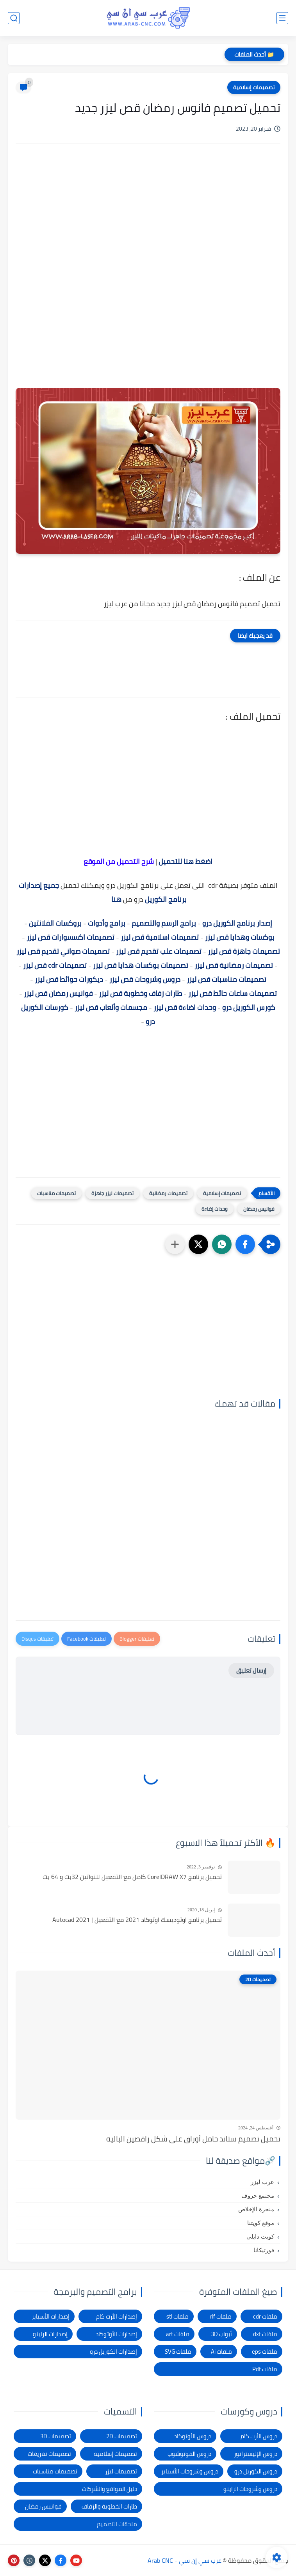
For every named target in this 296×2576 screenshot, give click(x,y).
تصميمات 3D (55, 2436)
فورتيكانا (263, 2250)
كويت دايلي (260, 2237)
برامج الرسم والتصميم (164, 923)
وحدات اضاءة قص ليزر (184, 1007)
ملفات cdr (265, 2316)
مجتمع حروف (257, 2196)
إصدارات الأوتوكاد (116, 2334)
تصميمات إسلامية (254, 87)
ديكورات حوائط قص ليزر (69, 979)
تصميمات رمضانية (168, 1193)
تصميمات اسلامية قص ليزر (160, 937)
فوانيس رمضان (259, 1208)
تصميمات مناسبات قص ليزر (226, 979)
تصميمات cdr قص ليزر (55, 965)
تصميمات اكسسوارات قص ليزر (70, 937)
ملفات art (177, 2334)
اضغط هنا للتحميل (185, 861)
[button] (245, 1244)
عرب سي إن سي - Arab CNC (184, 2560)
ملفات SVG (178, 2351)
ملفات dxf (265, 2334)
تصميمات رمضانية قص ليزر (233, 965)
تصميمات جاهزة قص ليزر (244, 951)
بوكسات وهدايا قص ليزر (240, 937)
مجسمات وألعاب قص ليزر (111, 1007)
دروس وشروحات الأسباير (189, 2471)
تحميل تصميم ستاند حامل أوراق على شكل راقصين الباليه (193, 2139)
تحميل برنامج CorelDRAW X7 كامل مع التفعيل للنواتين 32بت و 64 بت (132, 1877)
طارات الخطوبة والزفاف (109, 2506)
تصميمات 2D (121, 2436)
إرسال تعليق (251, 1670)
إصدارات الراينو (50, 2334)
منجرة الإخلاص (256, 2209)
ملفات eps (264, 2351)
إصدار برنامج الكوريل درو (237, 923)
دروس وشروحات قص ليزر (144, 979)
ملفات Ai (221, 2351)
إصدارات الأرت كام (116, 2316)
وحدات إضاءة (214, 1208)
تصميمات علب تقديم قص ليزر (158, 951)
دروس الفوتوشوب (189, 2453)
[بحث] (14, 18)
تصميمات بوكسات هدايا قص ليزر (140, 965)
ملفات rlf (221, 2316)
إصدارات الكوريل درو (113, 2351)
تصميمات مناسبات (56, 1193)
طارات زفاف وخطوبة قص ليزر (140, 993)
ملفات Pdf (264, 2369)
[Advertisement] (148, 216)
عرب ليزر (262, 2182)
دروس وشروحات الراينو (250, 2488)
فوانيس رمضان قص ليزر (58, 993)
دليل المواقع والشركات (109, 2488)
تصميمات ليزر (121, 2471)
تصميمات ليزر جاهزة (112, 1193)
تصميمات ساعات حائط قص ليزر (232, 993)
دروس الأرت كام (259, 2436)
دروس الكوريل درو (255, 2471)
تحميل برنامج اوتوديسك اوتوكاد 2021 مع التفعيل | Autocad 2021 (137, 1920)
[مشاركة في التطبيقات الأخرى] (175, 1244)
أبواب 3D (221, 2334)
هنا (115, 899)
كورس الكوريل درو (248, 1007)
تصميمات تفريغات (49, 2453)
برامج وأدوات (106, 923)
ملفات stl (177, 2316)
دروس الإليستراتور (255, 2453)
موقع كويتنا (260, 2223)
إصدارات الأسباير (51, 2316)
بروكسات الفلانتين (55, 923)
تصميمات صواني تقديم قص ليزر (63, 951)
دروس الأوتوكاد (192, 2436)
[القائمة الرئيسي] (282, 18)
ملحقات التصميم (117, 2524)
